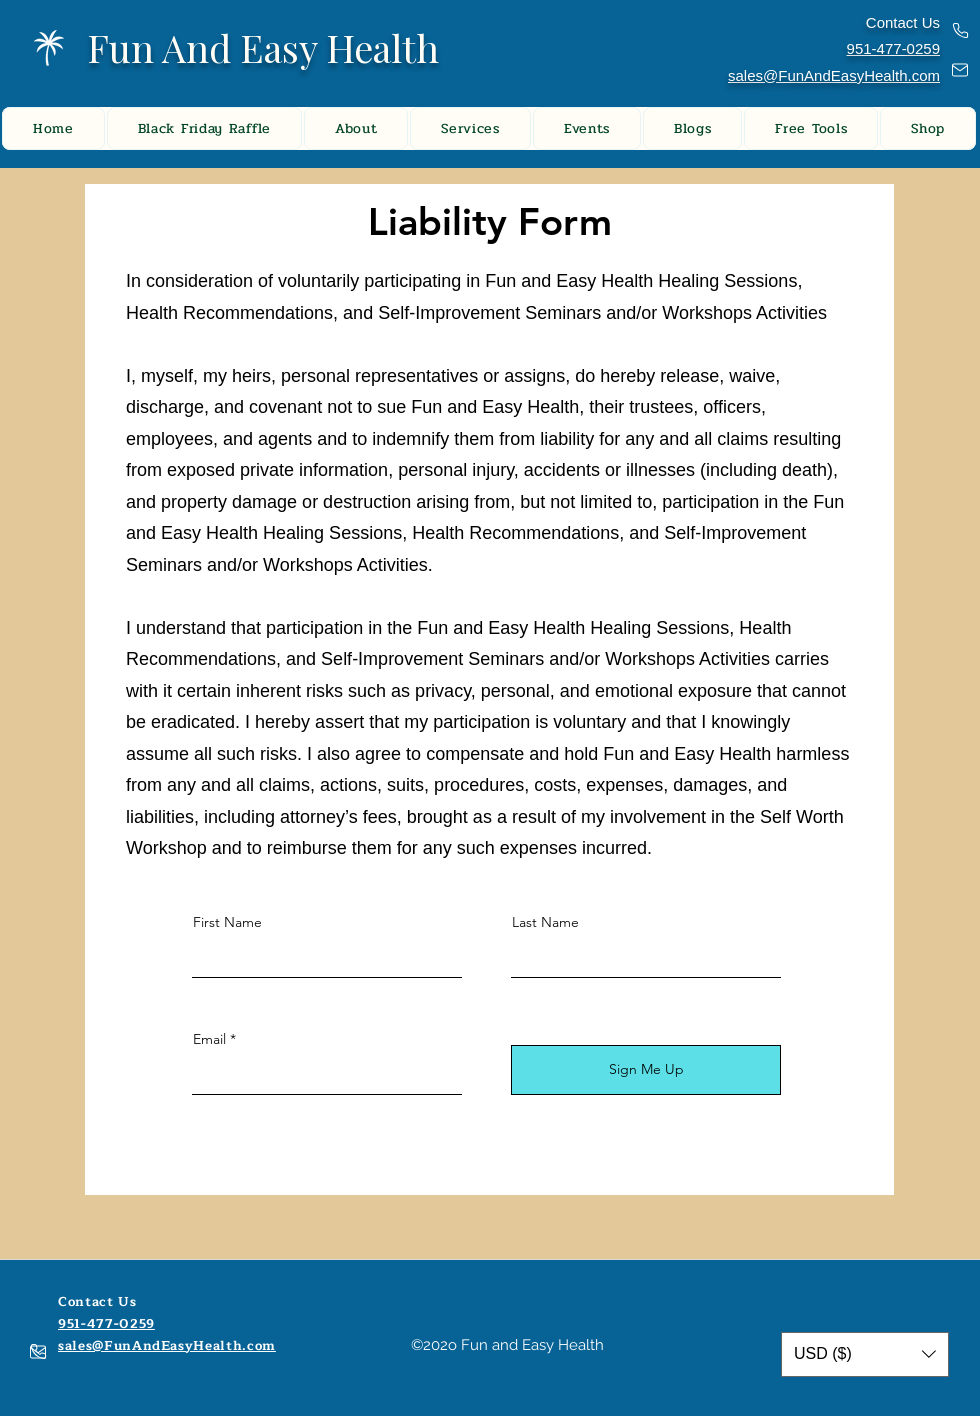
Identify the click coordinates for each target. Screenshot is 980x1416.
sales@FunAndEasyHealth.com (834, 75)
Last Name (545, 922)
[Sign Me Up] (646, 1070)
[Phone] (960, 30)
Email (209, 1039)
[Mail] (960, 70)
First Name (227, 922)
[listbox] (865, 1354)
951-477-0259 (106, 1324)
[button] (865, 1354)
